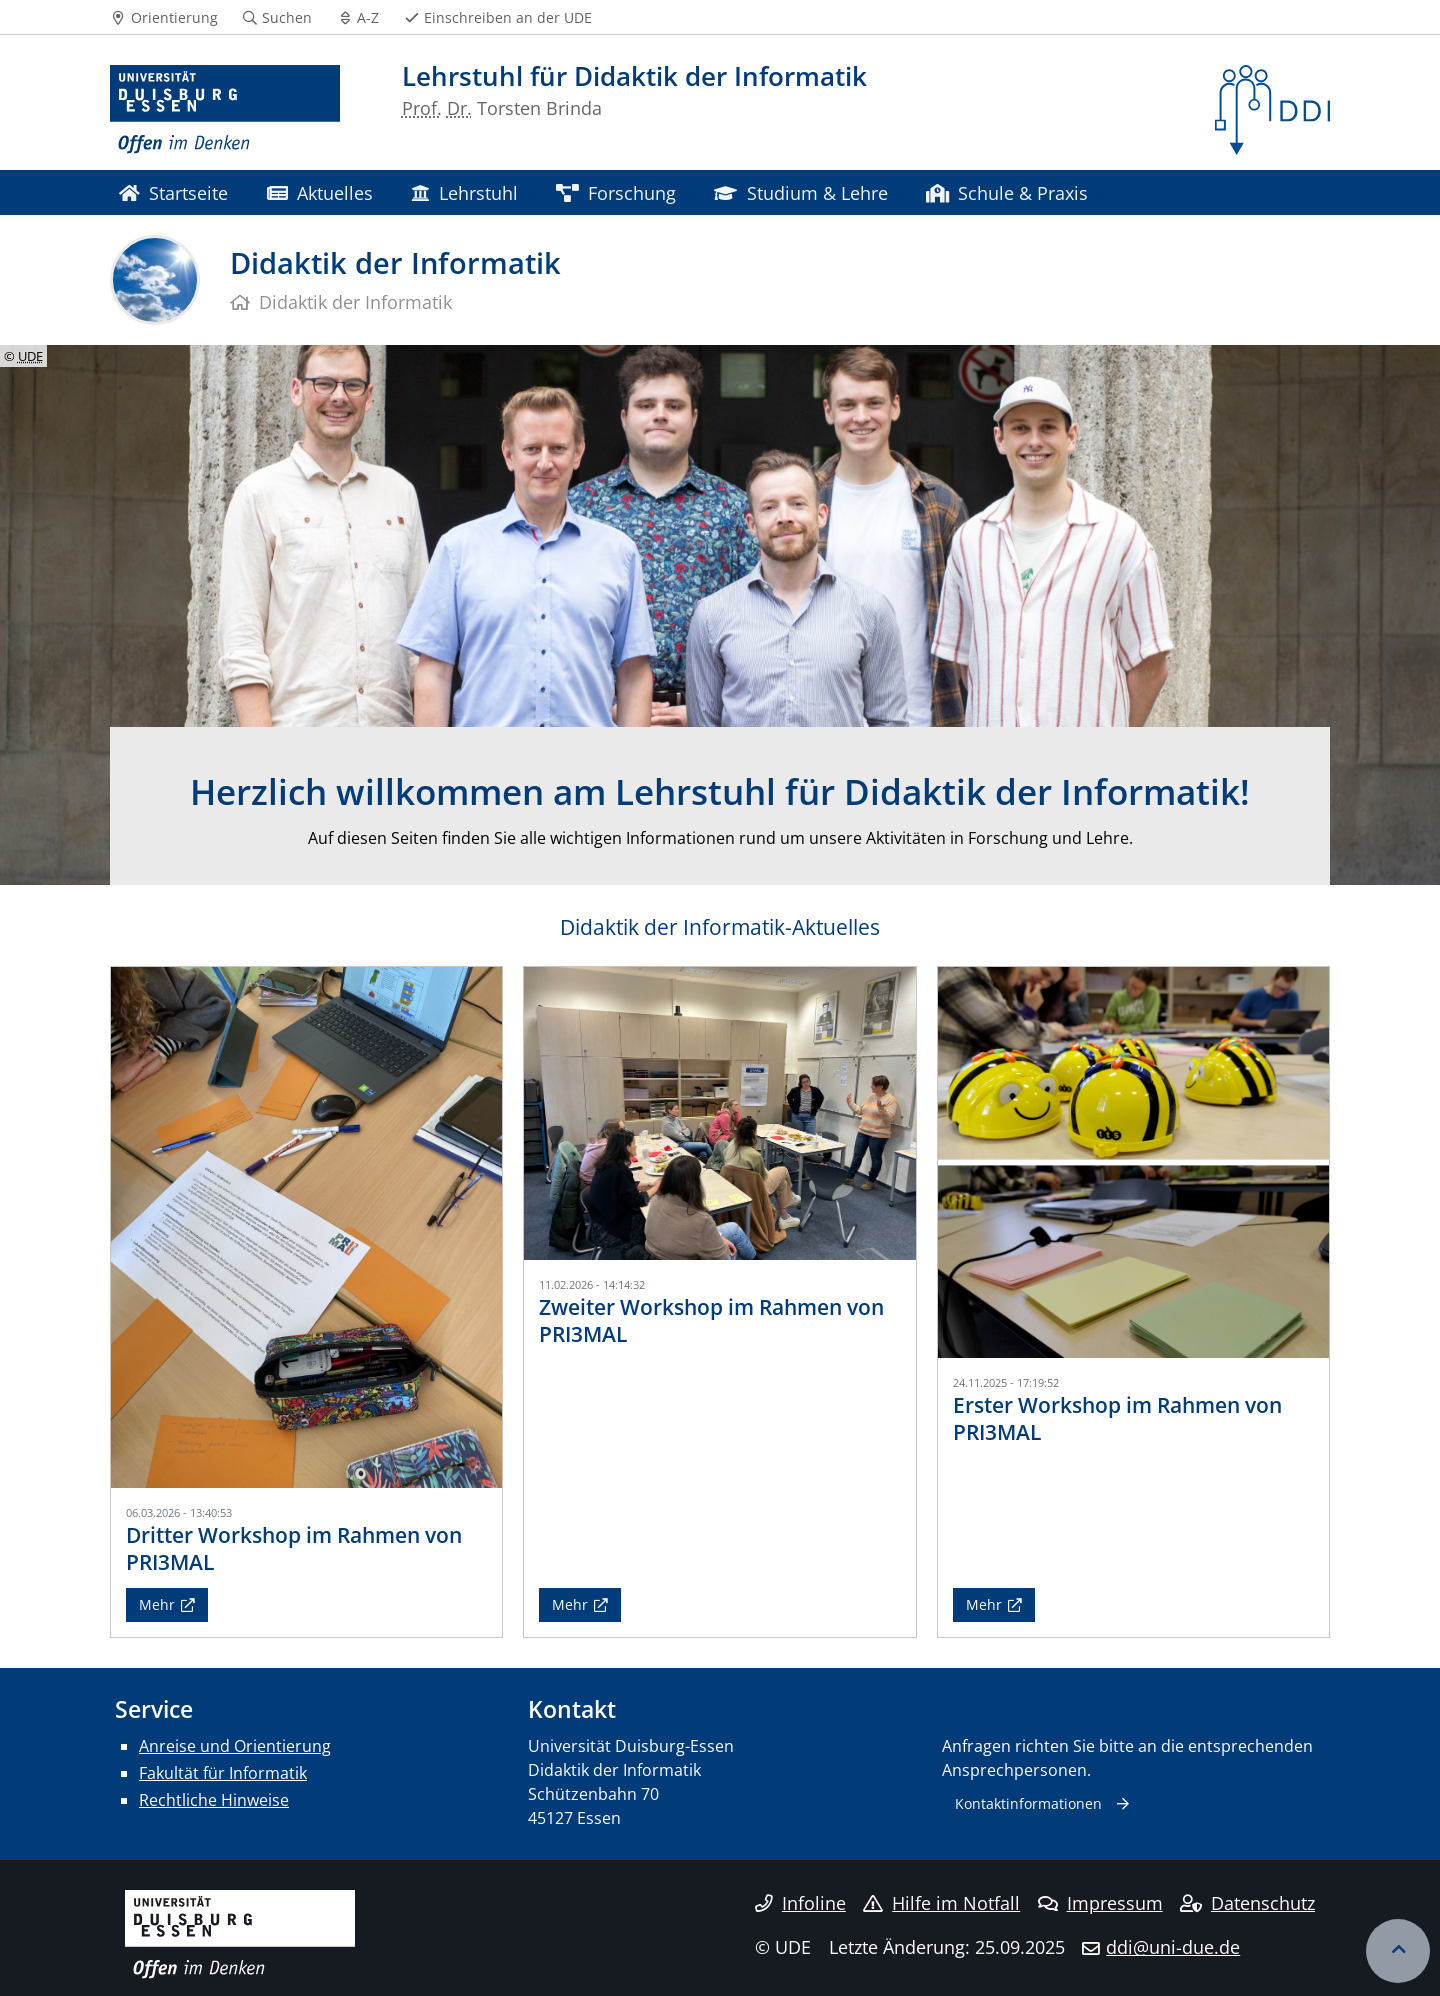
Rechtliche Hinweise (214, 1800)
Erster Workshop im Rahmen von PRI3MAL (1117, 1418)
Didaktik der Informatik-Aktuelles (720, 927)
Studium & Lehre (800, 192)
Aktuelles (320, 192)
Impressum (1100, 1903)
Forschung (616, 192)
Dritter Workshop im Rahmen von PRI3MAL (294, 1548)
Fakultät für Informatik (223, 1773)
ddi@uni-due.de (1173, 1947)
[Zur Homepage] (225, 110)
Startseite (173, 192)
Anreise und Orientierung (235, 1746)
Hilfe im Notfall (941, 1903)
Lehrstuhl (464, 192)
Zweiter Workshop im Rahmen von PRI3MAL (711, 1320)
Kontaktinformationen (1028, 1803)
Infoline (800, 1903)
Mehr (157, 1604)
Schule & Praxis (1007, 192)
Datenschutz (1247, 1903)
